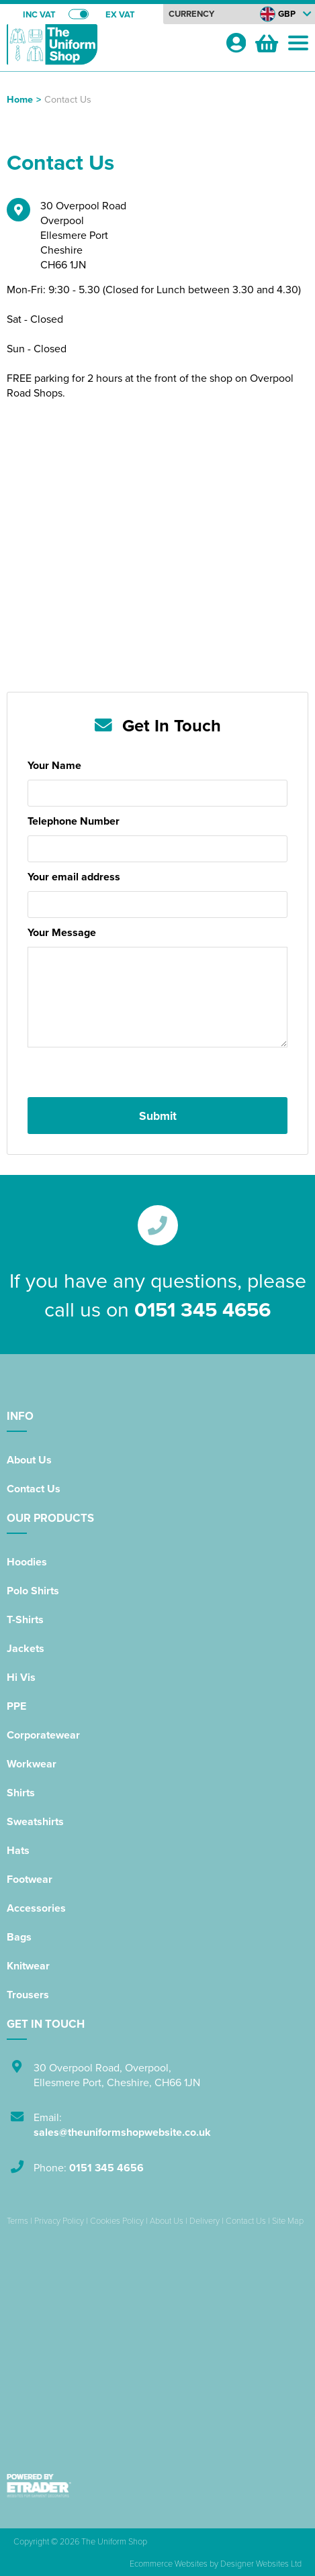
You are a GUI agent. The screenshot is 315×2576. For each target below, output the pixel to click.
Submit (158, 1115)
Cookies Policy (117, 2220)
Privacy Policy (59, 2220)
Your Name (54, 765)
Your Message (62, 932)
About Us (29, 1459)
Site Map (288, 2220)
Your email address (74, 876)
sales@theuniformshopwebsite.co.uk (122, 2132)
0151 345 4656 (202, 1309)
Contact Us (33, 1488)
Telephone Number (74, 821)
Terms (17, 2220)
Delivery (204, 2220)
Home (20, 99)
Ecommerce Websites (169, 2563)
